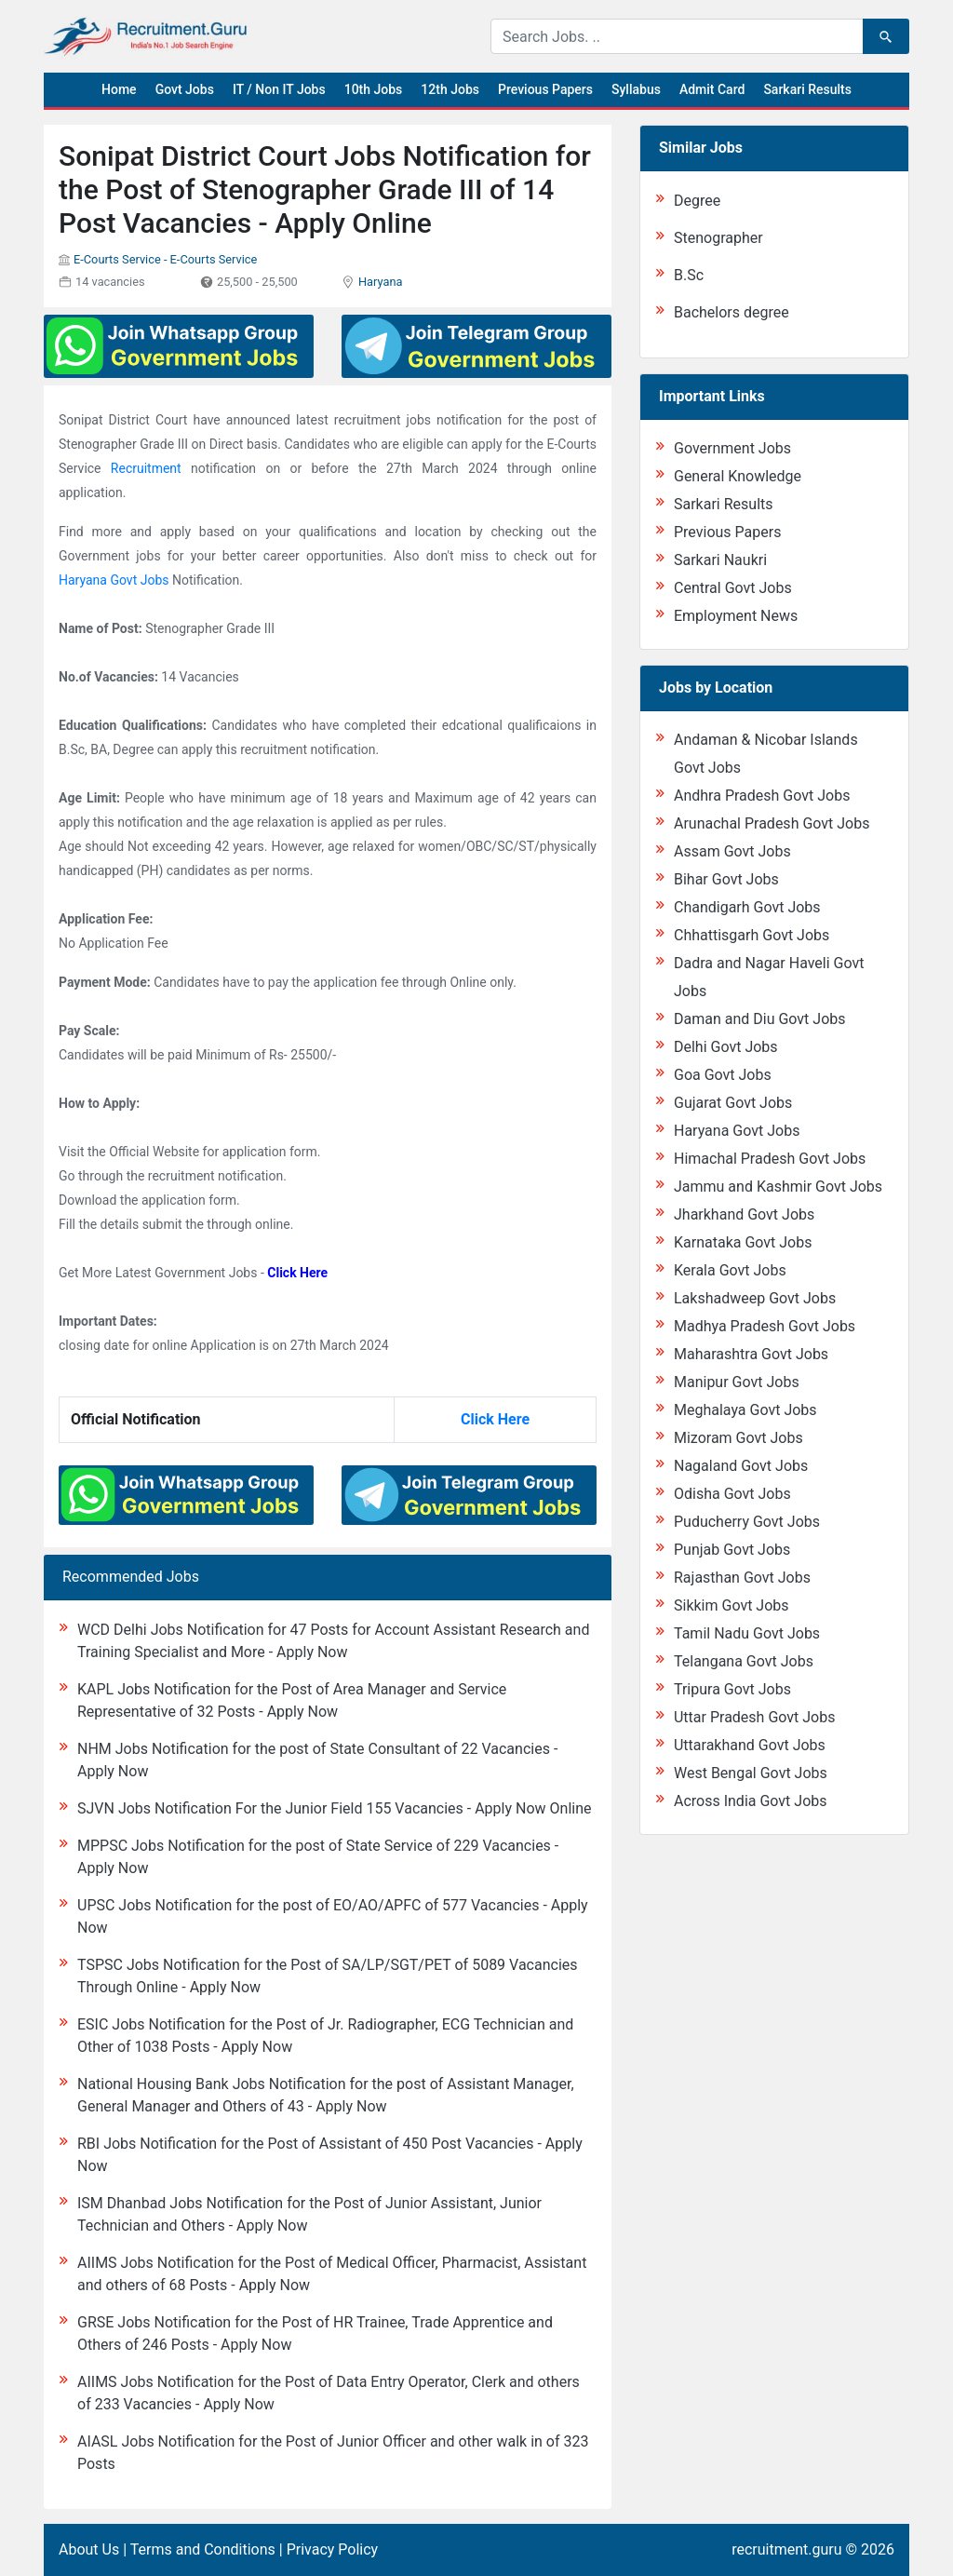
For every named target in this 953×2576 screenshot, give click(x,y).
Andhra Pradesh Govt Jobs (762, 795)
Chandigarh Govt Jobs (747, 907)
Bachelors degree (731, 312)
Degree (697, 200)
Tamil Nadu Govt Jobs (747, 1633)
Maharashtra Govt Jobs (751, 1354)
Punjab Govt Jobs (732, 1549)
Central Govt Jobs (733, 588)
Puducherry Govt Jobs (747, 1522)
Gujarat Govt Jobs (733, 1103)
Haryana (380, 282)
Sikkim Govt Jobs (731, 1605)
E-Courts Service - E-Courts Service (165, 259)
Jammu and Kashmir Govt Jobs (778, 1186)
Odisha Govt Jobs (732, 1494)
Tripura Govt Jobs (732, 1689)
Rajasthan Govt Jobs (742, 1577)
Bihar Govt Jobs (726, 879)
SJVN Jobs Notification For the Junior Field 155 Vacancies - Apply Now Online (334, 1808)
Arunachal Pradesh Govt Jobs (771, 823)
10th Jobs (373, 89)
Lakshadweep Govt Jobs (755, 1298)
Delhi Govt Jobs (726, 1047)
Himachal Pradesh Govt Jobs (770, 1158)
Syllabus (636, 89)
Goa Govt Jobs (723, 1075)
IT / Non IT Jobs (279, 89)
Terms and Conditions (202, 2549)
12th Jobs (450, 89)
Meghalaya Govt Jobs (745, 1410)
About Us (89, 2549)
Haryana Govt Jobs (113, 580)
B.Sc (689, 275)
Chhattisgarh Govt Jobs (751, 935)
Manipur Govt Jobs (736, 1382)
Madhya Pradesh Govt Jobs (764, 1326)
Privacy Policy (333, 2549)
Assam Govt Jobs (732, 851)
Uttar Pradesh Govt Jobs (754, 1717)
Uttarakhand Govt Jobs (749, 1745)
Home (119, 89)
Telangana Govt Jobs (743, 1661)
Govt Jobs (184, 89)
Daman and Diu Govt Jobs (760, 1019)
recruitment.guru (786, 2549)
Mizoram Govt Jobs (738, 1438)
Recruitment (146, 468)
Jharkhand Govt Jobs (744, 1214)
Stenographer (718, 238)
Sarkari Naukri (720, 560)
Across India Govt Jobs (750, 1801)
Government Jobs (732, 448)
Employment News (736, 616)
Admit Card (712, 89)
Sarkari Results (807, 89)
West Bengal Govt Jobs (750, 1773)
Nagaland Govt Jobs (741, 1466)
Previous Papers (545, 89)
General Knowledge (737, 476)
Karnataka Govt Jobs (743, 1242)
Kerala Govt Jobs (730, 1270)
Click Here (297, 1272)
